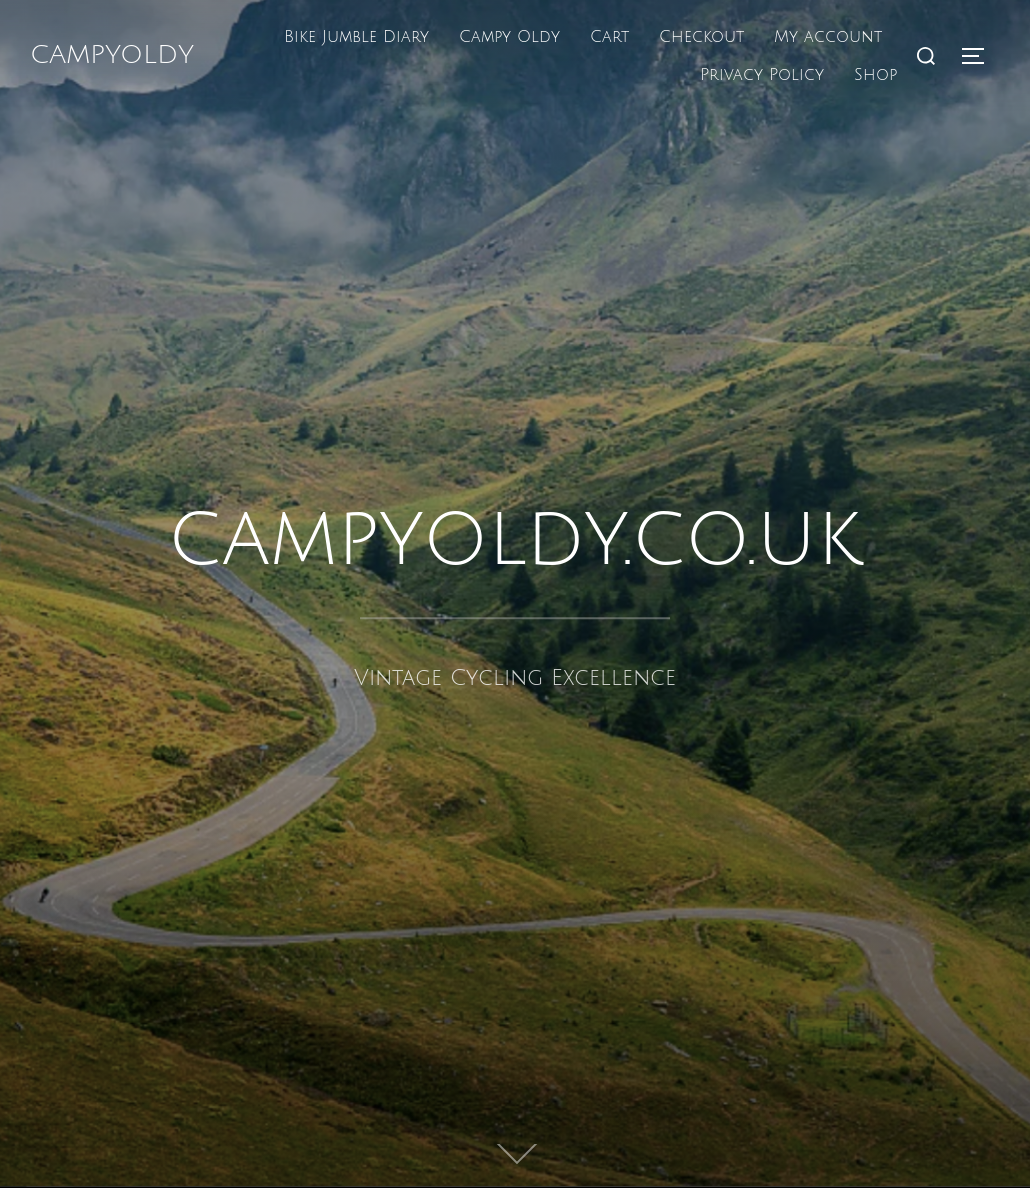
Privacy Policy (762, 75)
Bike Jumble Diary (356, 37)
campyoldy (112, 55)
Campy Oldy (509, 37)
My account (828, 37)
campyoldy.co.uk (515, 538)
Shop (875, 75)
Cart (609, 37)
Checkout (701, 37)
